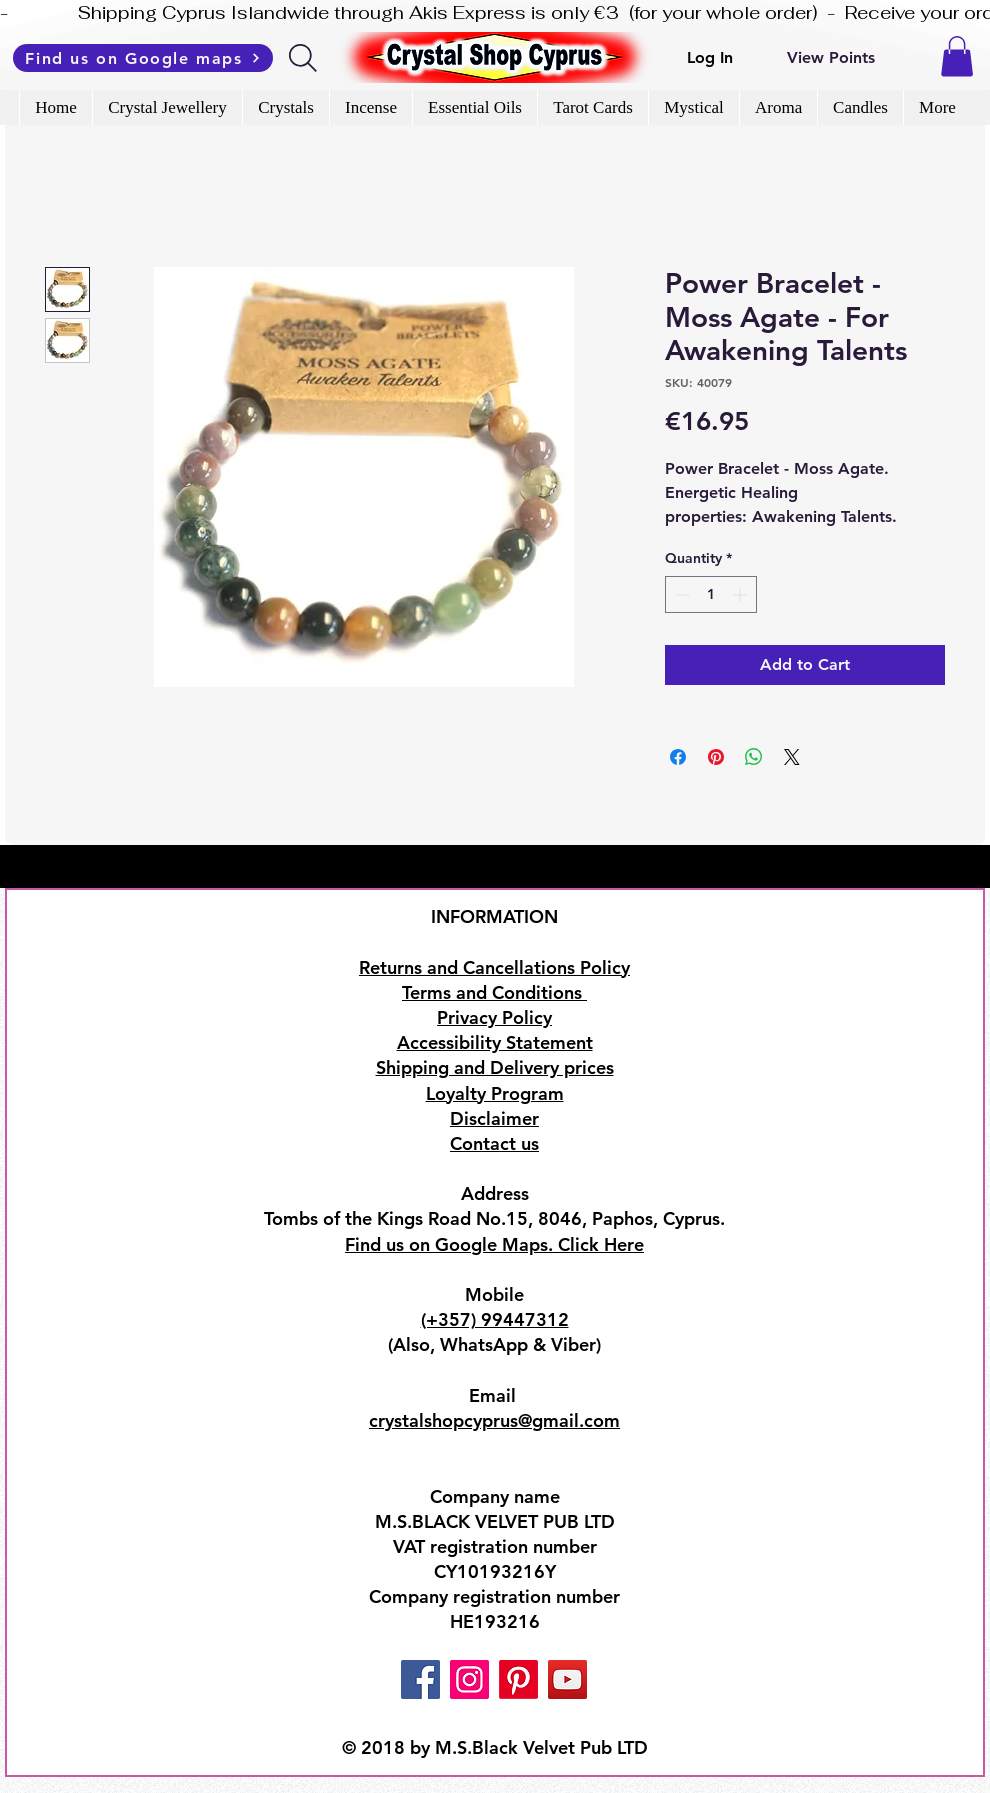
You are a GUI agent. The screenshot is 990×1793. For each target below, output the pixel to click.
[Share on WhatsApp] (754, 757)
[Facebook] (420, 1679)
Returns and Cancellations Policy (494, 967)
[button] (957, 56)
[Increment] (741, 594)
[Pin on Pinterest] (716, 757)
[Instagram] (469, 1679)
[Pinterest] (518, 1679)
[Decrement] (680, 594)
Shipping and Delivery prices (495, 1067)
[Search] (304, 58)
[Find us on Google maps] (143, 58)
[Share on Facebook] (678, 757)
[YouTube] (567, 1679)
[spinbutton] (711, 594)
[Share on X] (792, 757)
